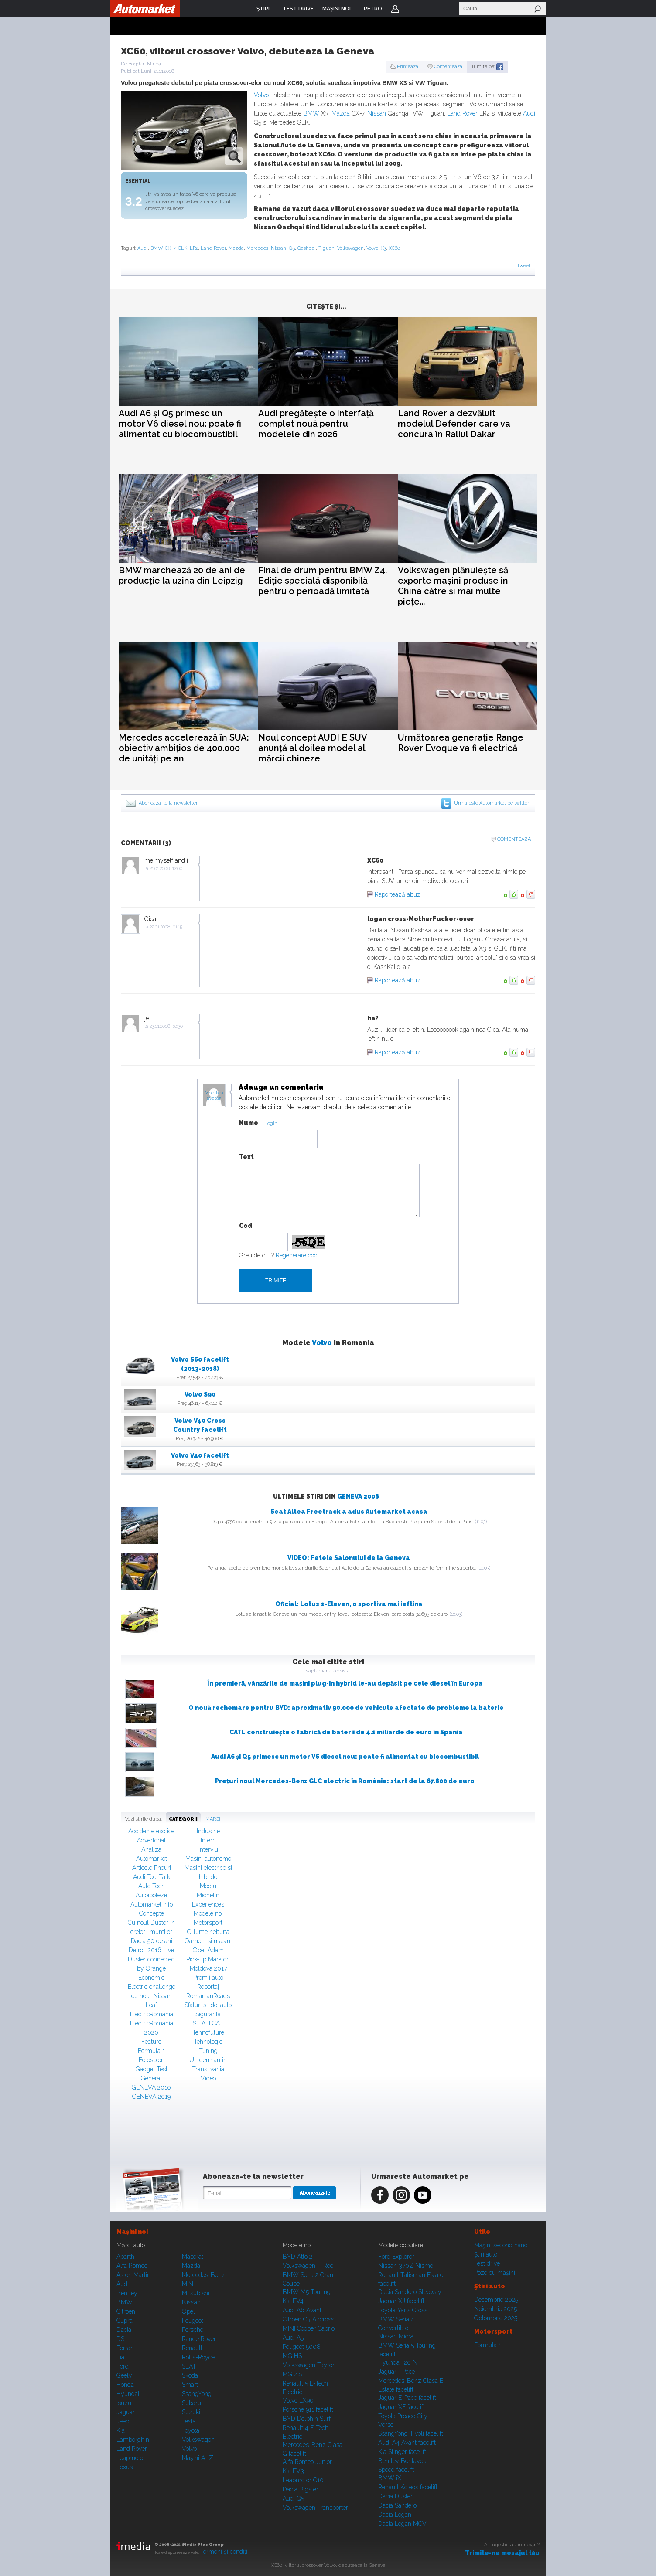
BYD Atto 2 (297, 2256)
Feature (151, 2041)
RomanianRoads (208, 1995)
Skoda (190, 2375)
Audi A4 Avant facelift (407, 2442)
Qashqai (306, 248)
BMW (311, 113)
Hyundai (127, 2393)
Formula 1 (151, 2050)
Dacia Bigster (300, 2489)
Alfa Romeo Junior (307, 2461)
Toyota (190, 2430)
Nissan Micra (395, 2336)
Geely (124, 2375)
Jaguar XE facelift (401, 2406)
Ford (122, 2366)
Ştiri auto (485, 2254)
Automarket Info (151, 1904)
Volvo (261, 95)
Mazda (340, 113)
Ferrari (125, 2348)
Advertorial (151, 1840)
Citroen (125, 2311)
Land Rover (462, 113)
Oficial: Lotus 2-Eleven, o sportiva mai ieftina (349, 1604)
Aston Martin (133, 2274)
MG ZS (292, 2374)
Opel (188, 2311)
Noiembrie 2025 (495, 2308)
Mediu (208, 1886)
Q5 (292, 248)
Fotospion (151, 2059)
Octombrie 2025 (495, 2317)
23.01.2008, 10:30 (166, 1026)
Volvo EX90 (298, 2400)
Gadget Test (151, 2069)
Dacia (123, 2329)
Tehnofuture (208, 2032)
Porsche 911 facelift (308, 2409)
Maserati (193, 2256)
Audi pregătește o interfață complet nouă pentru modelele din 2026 (316, 423)
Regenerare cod (297, 1255)
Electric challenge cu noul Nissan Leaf (151, 1995)
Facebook (380, 2195)
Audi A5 (293, 2337)
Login (395, 8)
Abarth (125, 2256)
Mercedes (257, 248)
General (151, 2078)
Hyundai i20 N (397, 2362)
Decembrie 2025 (496, 2299)
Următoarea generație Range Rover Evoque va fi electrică (460, 742)
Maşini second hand (501, 2245)
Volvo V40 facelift (200, 1455)
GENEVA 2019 (151, 2096)
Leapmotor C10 (303, 2480)
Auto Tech (151, 1886)
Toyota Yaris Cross (402, 2310)
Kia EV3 (293, 2470)
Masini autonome (208, 1858)
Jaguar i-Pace (396, 2371)
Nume (248, 1122)
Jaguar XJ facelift (401, 2300)
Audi (529, 113)
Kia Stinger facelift (402, 2451)
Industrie (208, 1831)
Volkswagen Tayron (309, 2365)
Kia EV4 (293, 2300)
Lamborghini (133, 2439)
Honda (125, 2384)
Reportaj (208, 1986)
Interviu (208, 1849)
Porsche (192, 2329)
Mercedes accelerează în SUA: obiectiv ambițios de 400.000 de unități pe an (184, 748)
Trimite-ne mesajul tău (502, 2552)
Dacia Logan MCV (402, 2523)
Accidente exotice (151, 1831)
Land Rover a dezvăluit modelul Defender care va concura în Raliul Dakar (454, 423)
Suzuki (191, 2412)
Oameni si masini (208, 1940)
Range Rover (199, 2338)
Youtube (422, 2195)
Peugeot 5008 (302, 2346)
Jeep (122, 2421)
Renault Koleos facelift (407, 2487)
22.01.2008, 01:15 (166, 927)
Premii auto (208, 1977)
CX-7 (170, 248)
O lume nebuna (208, 1931)
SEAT (189, 2366)
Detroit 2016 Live (151, 1950)
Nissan (376, 113)
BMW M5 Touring (307, 2291)
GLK (182, 248)
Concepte (151, 1913)
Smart (190, 2384)
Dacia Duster (395, 2496)
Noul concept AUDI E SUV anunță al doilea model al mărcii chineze (312, 748)
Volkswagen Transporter (315, 2507)
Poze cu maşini (494, 2272)
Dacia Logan (394, 2514)
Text (246, 1156)
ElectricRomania (151, 2014)
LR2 (194, 248)
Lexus (124, 2467)
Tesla (189, 2421)
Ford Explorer (396, 2256)
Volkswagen (350, 248)
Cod (245, 1225)
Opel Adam (208, 1950)
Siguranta (208, 2014)
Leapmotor (130, 2457)
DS (120, 2338)
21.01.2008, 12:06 (166, 868)
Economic (151, 1977)
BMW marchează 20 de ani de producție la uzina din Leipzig (182, 575)
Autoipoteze (151, 1895)
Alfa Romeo (131, 2265)
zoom (234, 156)
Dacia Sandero (397, 2505)
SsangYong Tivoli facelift (410, 2433)
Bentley (126, 2293)
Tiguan (326, 248)
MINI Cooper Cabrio (309, 2328)
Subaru (191, 2402)
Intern (208, 1840)
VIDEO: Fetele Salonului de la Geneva (348, 1557)
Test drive (487, 2263)
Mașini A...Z (197, 2457)
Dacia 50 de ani (151, 1940)
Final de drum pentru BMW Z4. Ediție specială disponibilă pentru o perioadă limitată (322, 580)
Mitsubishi (195, 2293)
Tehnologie (208, 2041)
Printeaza (407, 66)
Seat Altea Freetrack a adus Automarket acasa (348, 1511)
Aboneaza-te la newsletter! (169, 803)
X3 (383, 248)
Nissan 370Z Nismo (405, 2265)
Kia (120, 2430)
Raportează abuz (397, 894)
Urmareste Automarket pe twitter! (492, 803)
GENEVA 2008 (358, 1496)
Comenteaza (448, 66)
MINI (188, 2283)
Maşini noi (132, 2231)
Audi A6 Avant (302, 2310)
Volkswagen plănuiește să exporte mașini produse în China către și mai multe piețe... (453, 586)
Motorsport (208, 1922)
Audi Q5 (293, 2498)
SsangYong (197, 2393)
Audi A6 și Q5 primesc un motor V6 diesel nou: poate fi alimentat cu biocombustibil (180, 423)
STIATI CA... (208, 2023)
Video (208, 2078)
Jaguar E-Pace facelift (407, 2397)
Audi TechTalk (151, 1876)
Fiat (121, 2357)
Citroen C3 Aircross (308, 2319)
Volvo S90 (199, 1394)
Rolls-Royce (198, 2357)
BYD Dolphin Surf (307, 2418)
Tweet (523, 265)
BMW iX (389, 2477)
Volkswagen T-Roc (308, 2265)
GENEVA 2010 (151, 2087)
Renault (192, 2348)
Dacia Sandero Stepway (409, 2291)
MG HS (292, 2355)
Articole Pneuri (151, 1867)
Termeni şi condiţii (224, 2551)
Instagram (401, 2195)
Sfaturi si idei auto (208, 2005)
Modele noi (208, 1913)
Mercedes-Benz (203, 2274)
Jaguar (125, 2412)
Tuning (208, 2050)
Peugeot (192, 2320)
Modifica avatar (214, 1096)
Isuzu (123, 2402)
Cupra (124, 2320)
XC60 (394, 248)
